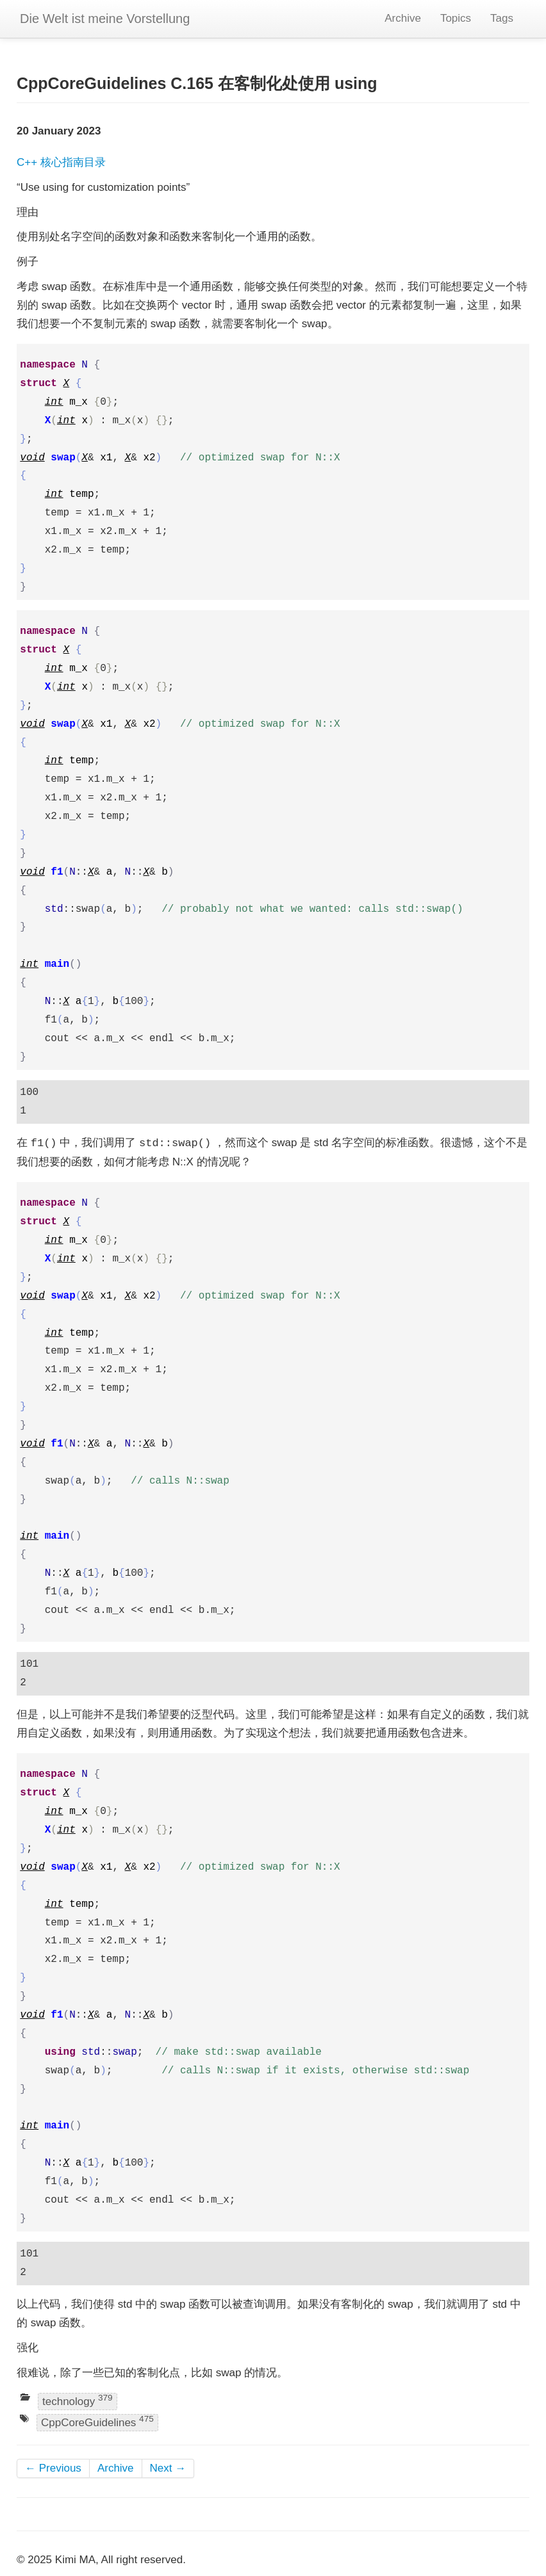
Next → (168, 2468)
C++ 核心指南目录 (61, 162)
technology (77, 2400)
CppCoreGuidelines (97, 2422)
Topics (455, 18)
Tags (501, 18)
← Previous (53, 2468)
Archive (403, 18)
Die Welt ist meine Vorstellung (105, 19)
